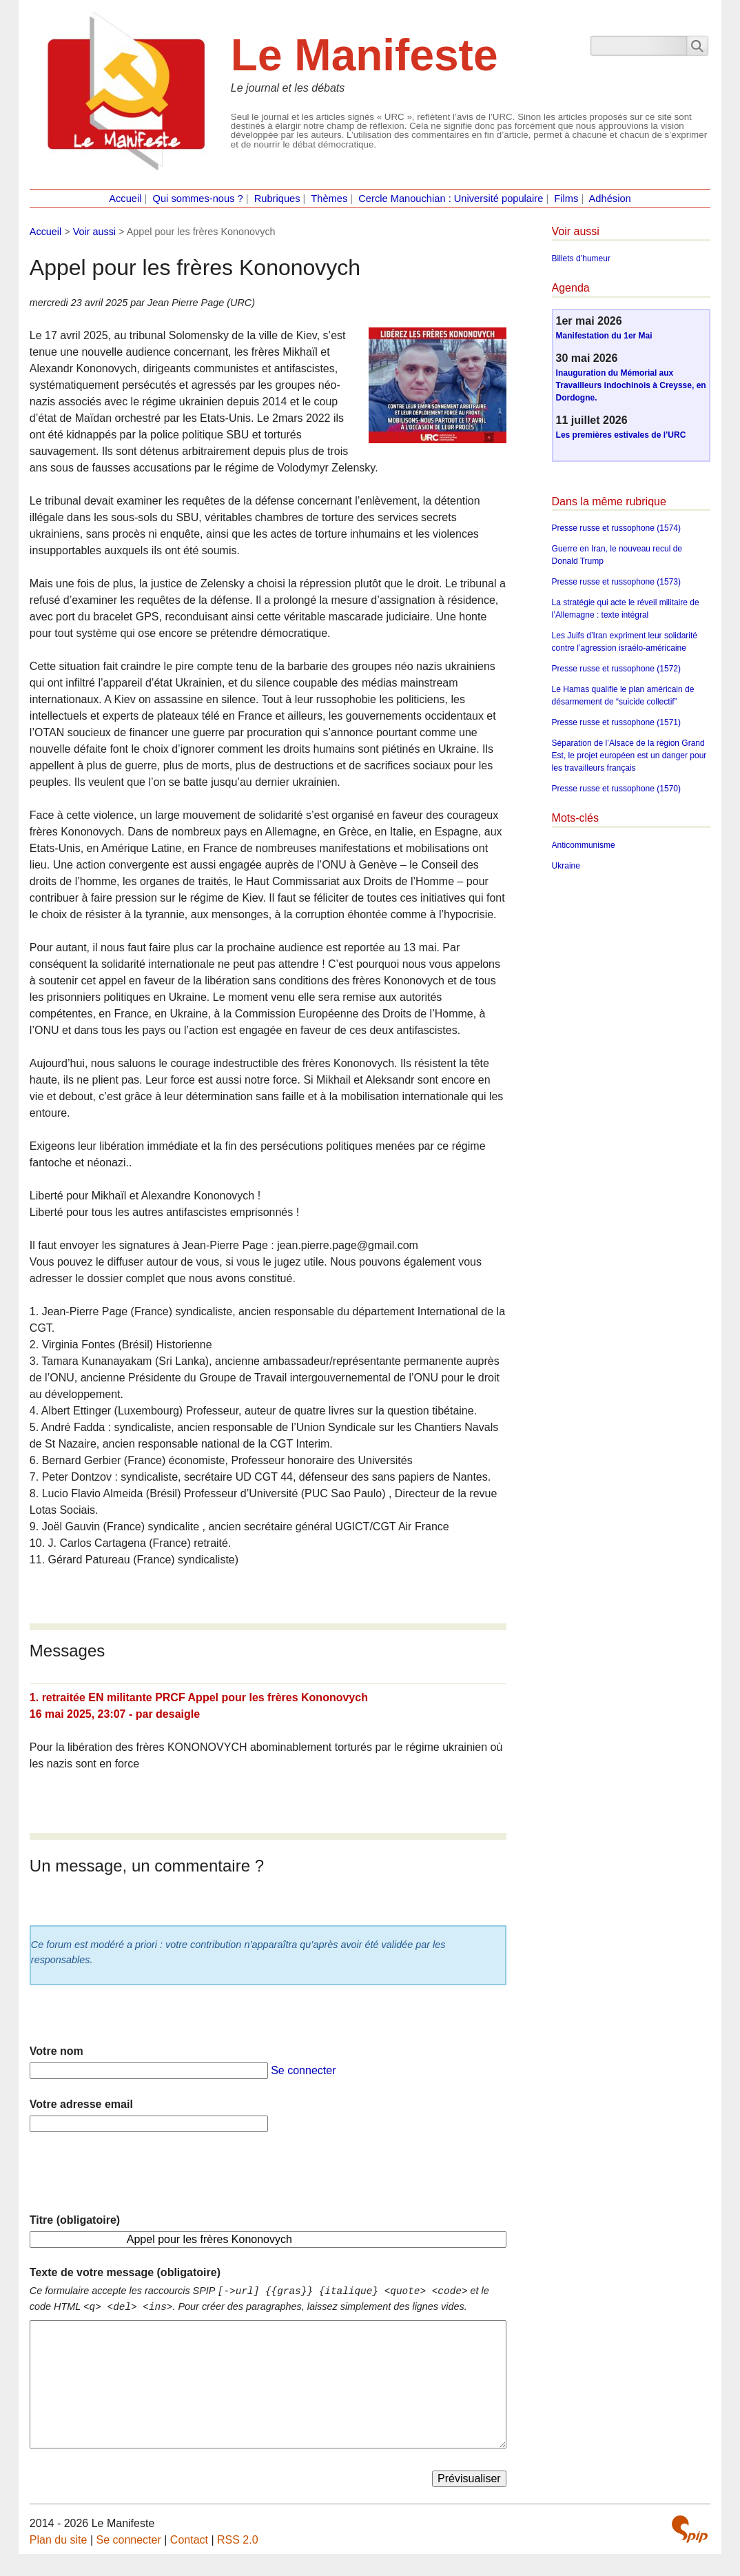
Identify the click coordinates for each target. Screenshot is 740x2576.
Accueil (125, 198)
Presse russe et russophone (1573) (616, 582)
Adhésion (610, 198)
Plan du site (59, 2540)
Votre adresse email (81, 2104)
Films (566, 198)
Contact (189, 2540)
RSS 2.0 (237, 2540)
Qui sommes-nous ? (198, 198)
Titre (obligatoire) (75, 2220)
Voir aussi (94, 231)
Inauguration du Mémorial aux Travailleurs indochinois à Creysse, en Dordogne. (631, 385)
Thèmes (329, 198)
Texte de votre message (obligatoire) (125, 2272)
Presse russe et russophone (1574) (616, 528)
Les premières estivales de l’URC (621, 435)
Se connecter (303, 2070)
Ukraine (566, 866)
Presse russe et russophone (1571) (616, 722)
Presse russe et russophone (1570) (616, 788)
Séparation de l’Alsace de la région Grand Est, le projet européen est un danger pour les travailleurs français (629, 755)
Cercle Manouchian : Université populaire (450, 198)
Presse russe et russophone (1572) (616, 668)
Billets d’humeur (581, 258)
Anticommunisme (583, 845)
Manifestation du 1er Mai (604, 336)
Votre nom (56, 2051)
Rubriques (277, 198)
